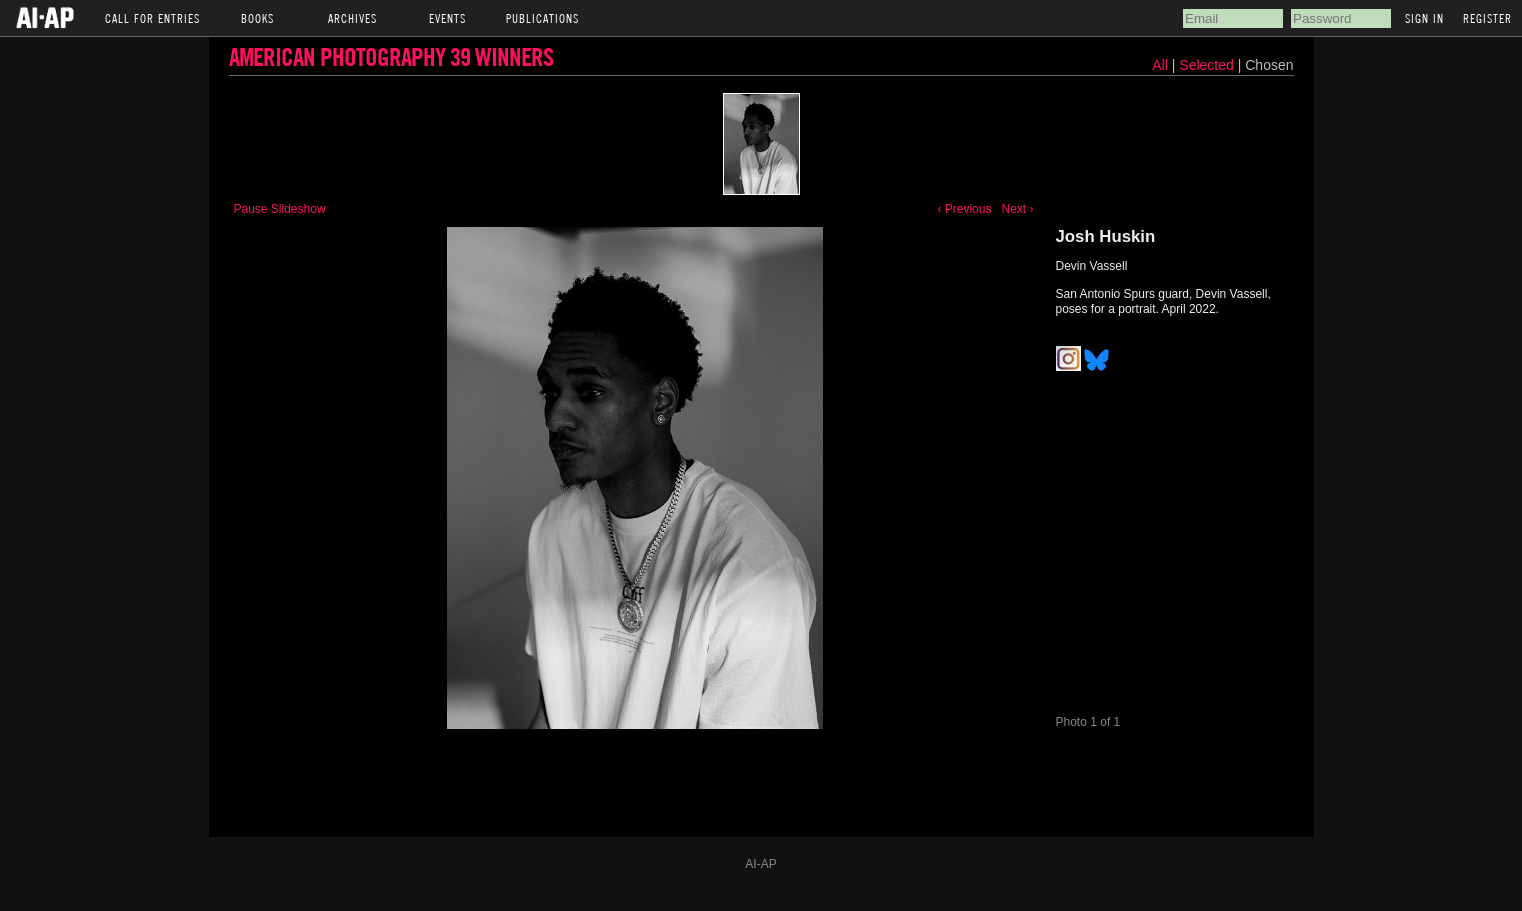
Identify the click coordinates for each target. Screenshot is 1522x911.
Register (1487, 18)
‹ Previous (964, 209)
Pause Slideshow (280, 209)
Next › (1017, 209)
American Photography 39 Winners (391, 56)
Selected (1208, 65)
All (1160, 65)
